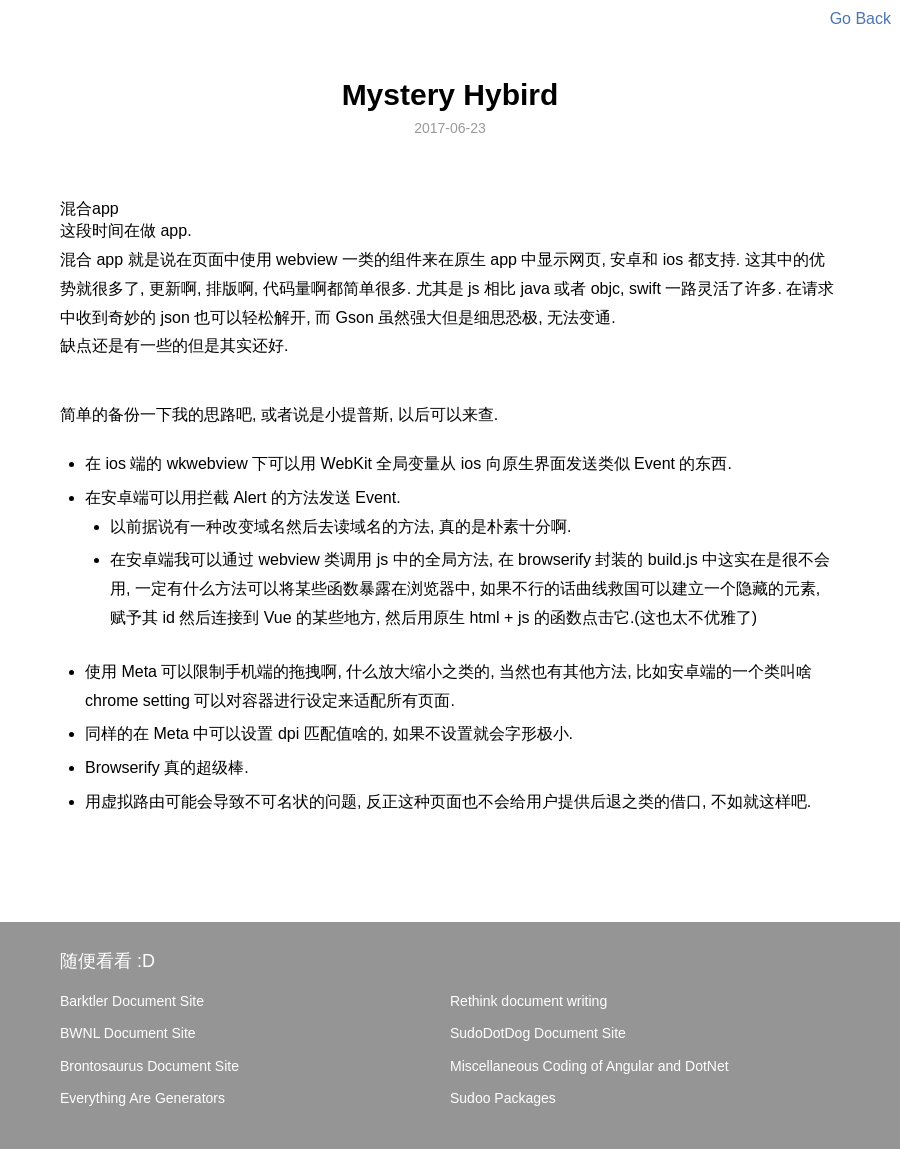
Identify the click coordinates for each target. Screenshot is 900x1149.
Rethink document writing (528, 1001)
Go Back (860, 18)
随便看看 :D (107, 961)
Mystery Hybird (450, 94)
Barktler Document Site (132, 1001)
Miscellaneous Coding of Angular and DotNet (589, 1066)
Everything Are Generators (142, 1098)
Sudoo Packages (503, 1098)
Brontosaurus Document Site (149, 1066)
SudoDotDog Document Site (538, 1033)
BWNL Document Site (128, 1033)
